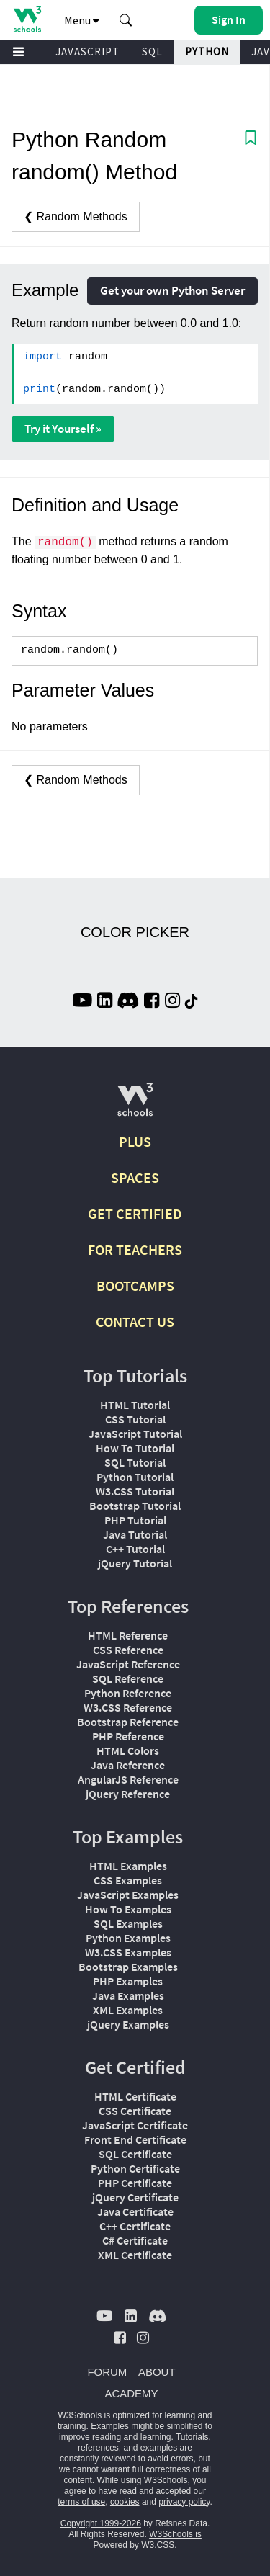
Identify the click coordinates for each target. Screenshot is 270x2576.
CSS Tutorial (135, 1419)
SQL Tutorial (135, 1462)
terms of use (81, 2502)
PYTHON (207, 51)
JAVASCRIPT (87, 51)
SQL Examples (128, 1923)
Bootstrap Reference (128, 1721)
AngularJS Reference (128, 1779)
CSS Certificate (135, 2110)
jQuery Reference (128, 1793)
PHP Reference (128, 1736)
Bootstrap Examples (128, 1966)
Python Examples (128, 1938)
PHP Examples (128, 1981)
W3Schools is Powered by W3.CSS (147, 2539)
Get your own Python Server (172, 290)
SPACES (135, 1177)
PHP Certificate (135, 2182)
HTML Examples (128, 1866)
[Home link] (27, 19)
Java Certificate (135, 2211)
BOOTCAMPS (135, 1285)
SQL (152, 51)
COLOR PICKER (135, 932)
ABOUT (157, 2372)
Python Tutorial (135, 1477)
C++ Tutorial (135, 1549)
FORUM (107, 2372)
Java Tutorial (135, 1534)
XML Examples (128, 2010)
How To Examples (128, 1909)
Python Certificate (135, 2168)
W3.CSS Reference (128, 1707)
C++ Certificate (135, 2226)
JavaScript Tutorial (135, 1433)
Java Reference (128, 1765)
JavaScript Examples (128, 1894)
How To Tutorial (135, 1448)
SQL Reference (127, 1678)
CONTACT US (135, 1321)
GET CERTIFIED (135, 1213)
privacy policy (184, 2502)
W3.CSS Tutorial (135, 1491)
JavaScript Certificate (135, 2125)
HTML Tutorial (135, 1404)
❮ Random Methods (75, 216)
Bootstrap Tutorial (135, 1505)
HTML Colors (127, 1750)
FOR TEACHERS (135, 1249)
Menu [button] (81, 20)
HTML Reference (128, 1635)
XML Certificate (135, 2255)
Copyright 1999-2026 (100, 2523)
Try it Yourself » (63, 429)
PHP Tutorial (135, 1520)
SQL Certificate (135, 2154)
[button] (126, 20)
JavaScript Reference (128, 1664)
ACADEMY (131, 2393)
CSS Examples (128, 1880)
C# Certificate (135, 2240)
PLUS (135, 1141)
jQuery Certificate (135, 2197)
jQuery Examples (128, 2024)
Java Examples (128, 1995)
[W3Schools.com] (135, 1105)
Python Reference (127, 1693)
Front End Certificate (135, 2139)
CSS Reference (128, 1649)
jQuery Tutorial (135, 1563)
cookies (125, 2502)
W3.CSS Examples (128, 1952)
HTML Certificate (135, 2096)
